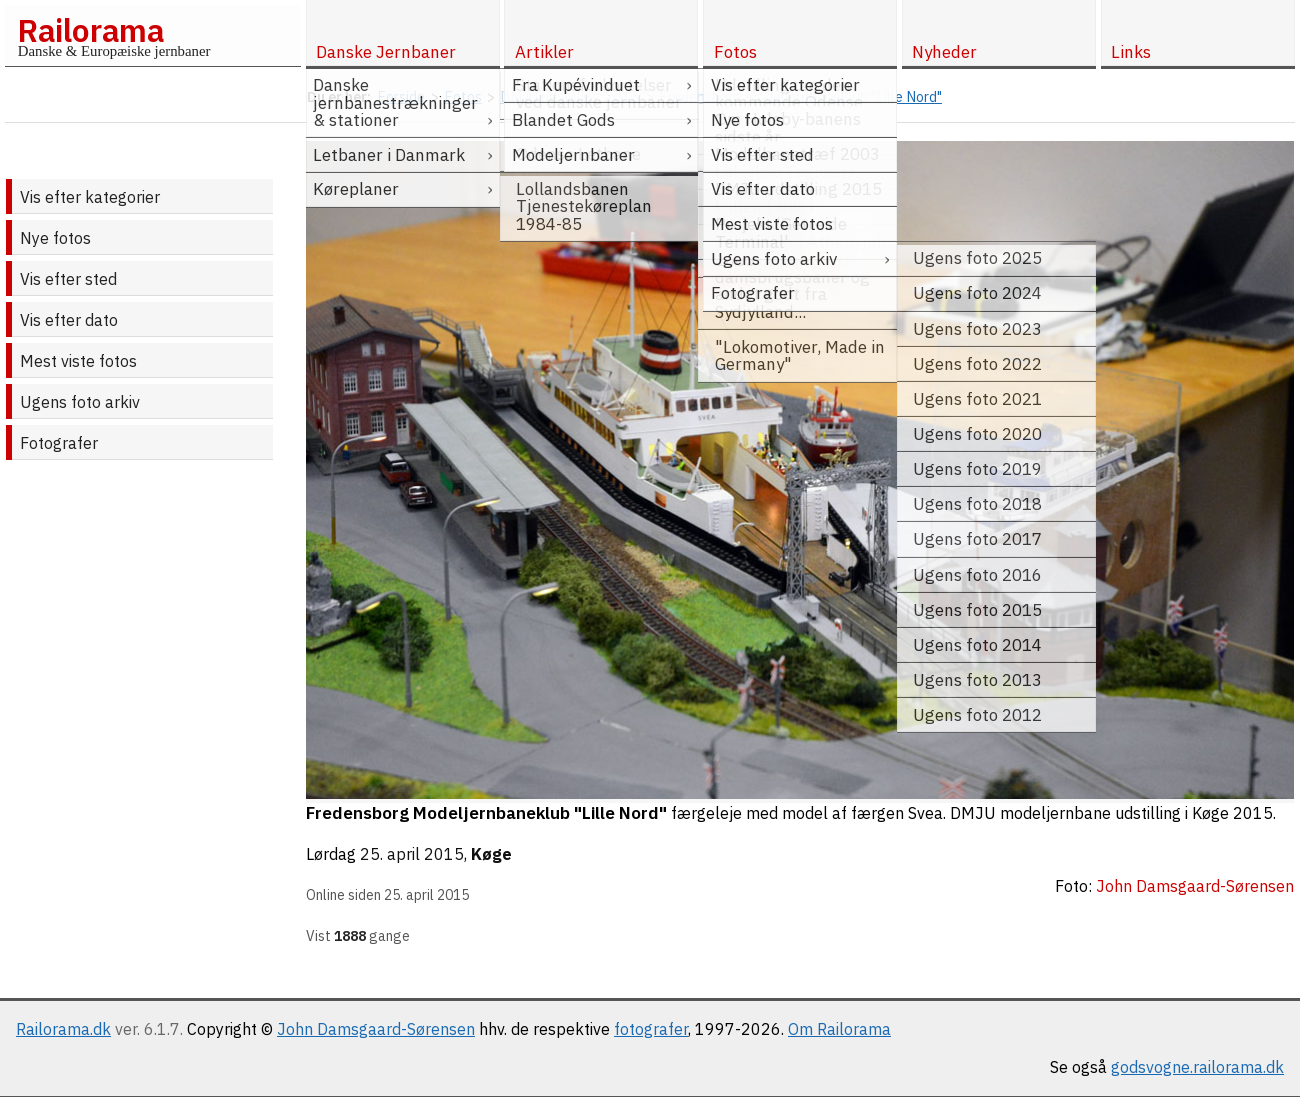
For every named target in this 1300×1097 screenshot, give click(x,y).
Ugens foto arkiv (80, 402)
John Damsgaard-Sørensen (376, 1029)
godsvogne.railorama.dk (1197, 1067)
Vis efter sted (68, 279)
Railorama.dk (63, 1029)
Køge (491, 854)
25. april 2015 (412, 854)
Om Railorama (839, 1029)
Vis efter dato (69, 320)
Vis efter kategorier (90, 197)
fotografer (651, 1029)
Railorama (90, 30)
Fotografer (59, 443)
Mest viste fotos (78, 361)
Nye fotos (55, 238)
